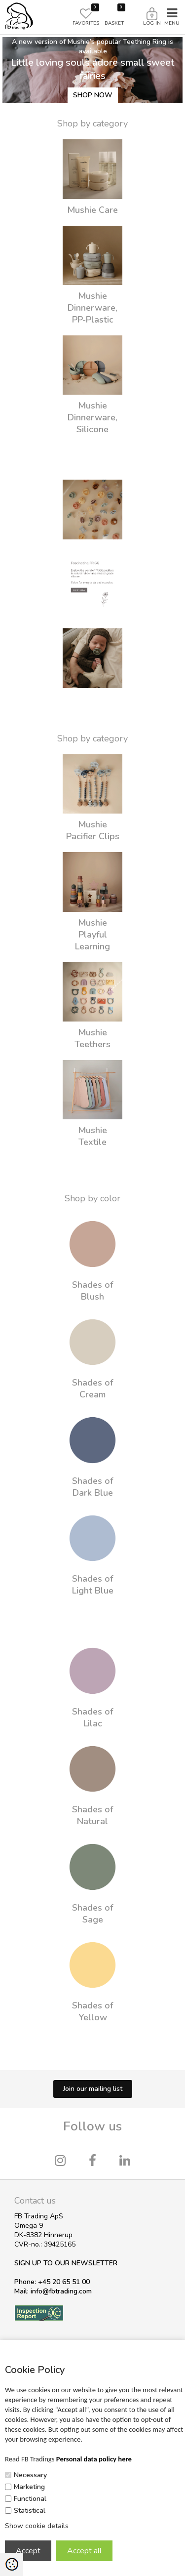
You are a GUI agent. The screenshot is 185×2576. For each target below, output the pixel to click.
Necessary (30, 2475)
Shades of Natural (92, 1815)
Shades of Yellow (92, 2011)
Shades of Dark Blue (92, 1487)
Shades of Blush (92, 1291)
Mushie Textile (92, 1136)
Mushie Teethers (92, 1038)
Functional (30, 2498)
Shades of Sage (92, 1913)
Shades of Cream (92, 1388)
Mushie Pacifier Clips (92, 830)
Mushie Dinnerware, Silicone (92, 417)
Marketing (29, 2487)
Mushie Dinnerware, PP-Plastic (92, 308)
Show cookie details (37, 2526)
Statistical (29, 2510)
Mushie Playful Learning (92, 934)
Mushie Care (92, 210)
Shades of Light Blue (92, 1584)
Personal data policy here (94, 2458)
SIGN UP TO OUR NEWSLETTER (65, 2263)
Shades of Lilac (92, 1717)
